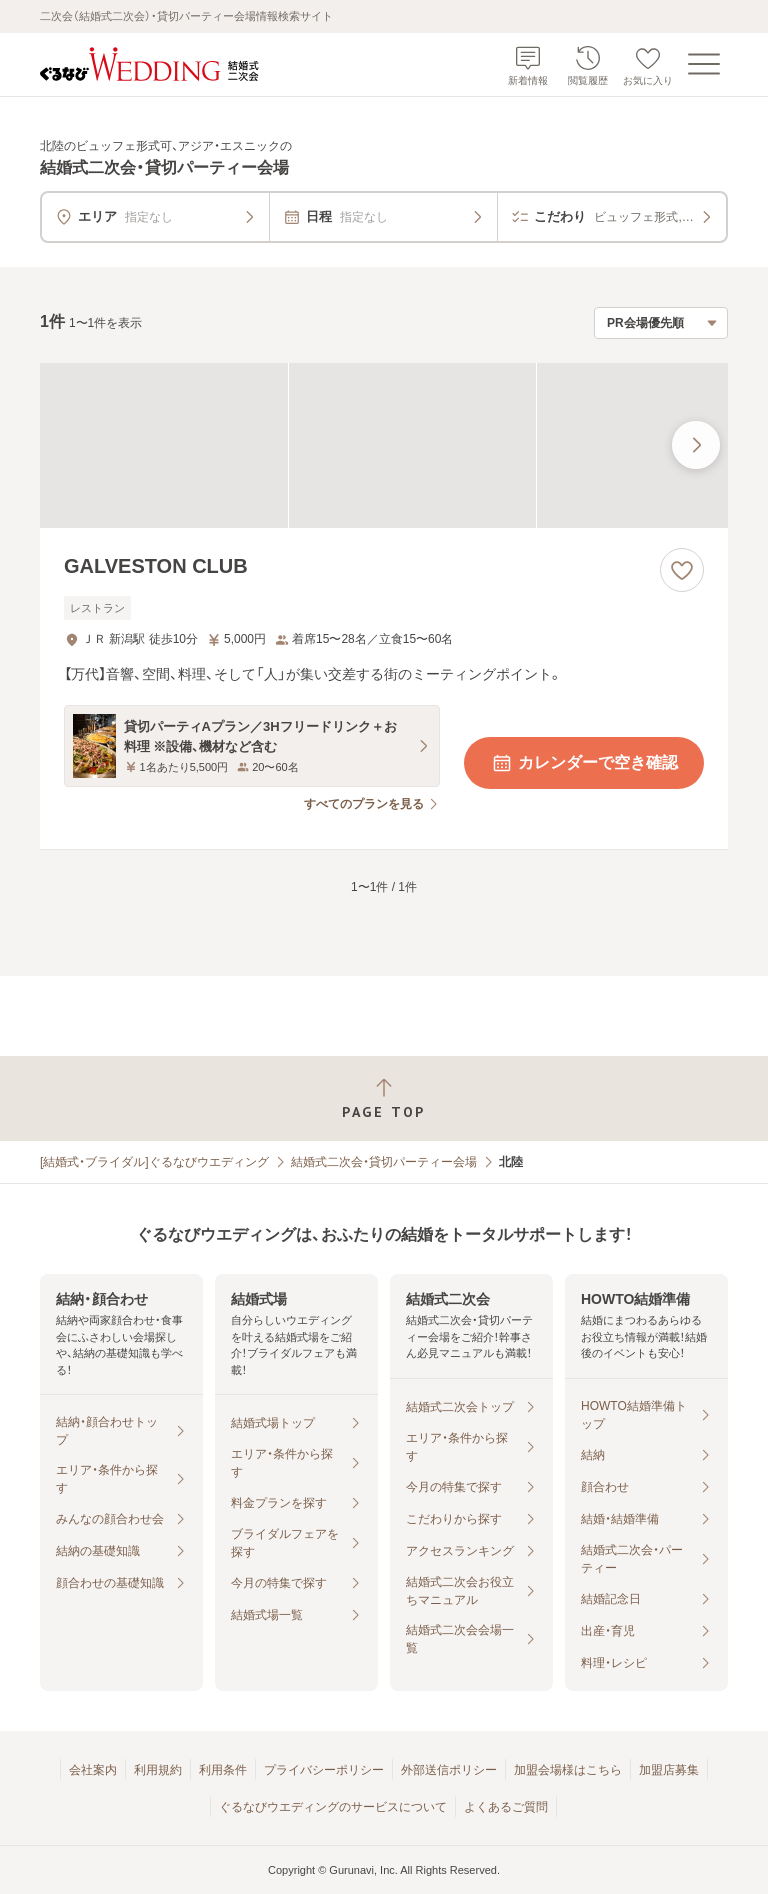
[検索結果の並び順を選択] (661, 323)
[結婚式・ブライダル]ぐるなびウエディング (154, 1162)
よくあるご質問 (506, 1807)
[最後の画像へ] (696, 445)
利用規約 (158, 1770)
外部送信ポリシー (449, 1770)
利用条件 (223, 1770)
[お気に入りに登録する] (682, 570)
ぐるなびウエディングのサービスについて (333, 1807)
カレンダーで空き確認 (584, 763)
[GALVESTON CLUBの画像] (384, 445)
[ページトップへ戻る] (384, 1098)
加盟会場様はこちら (568, 1770)
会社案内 (93, 1770)
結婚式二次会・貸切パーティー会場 (384, 1162)
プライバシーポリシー (324, 1770)
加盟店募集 (669, 1770)
